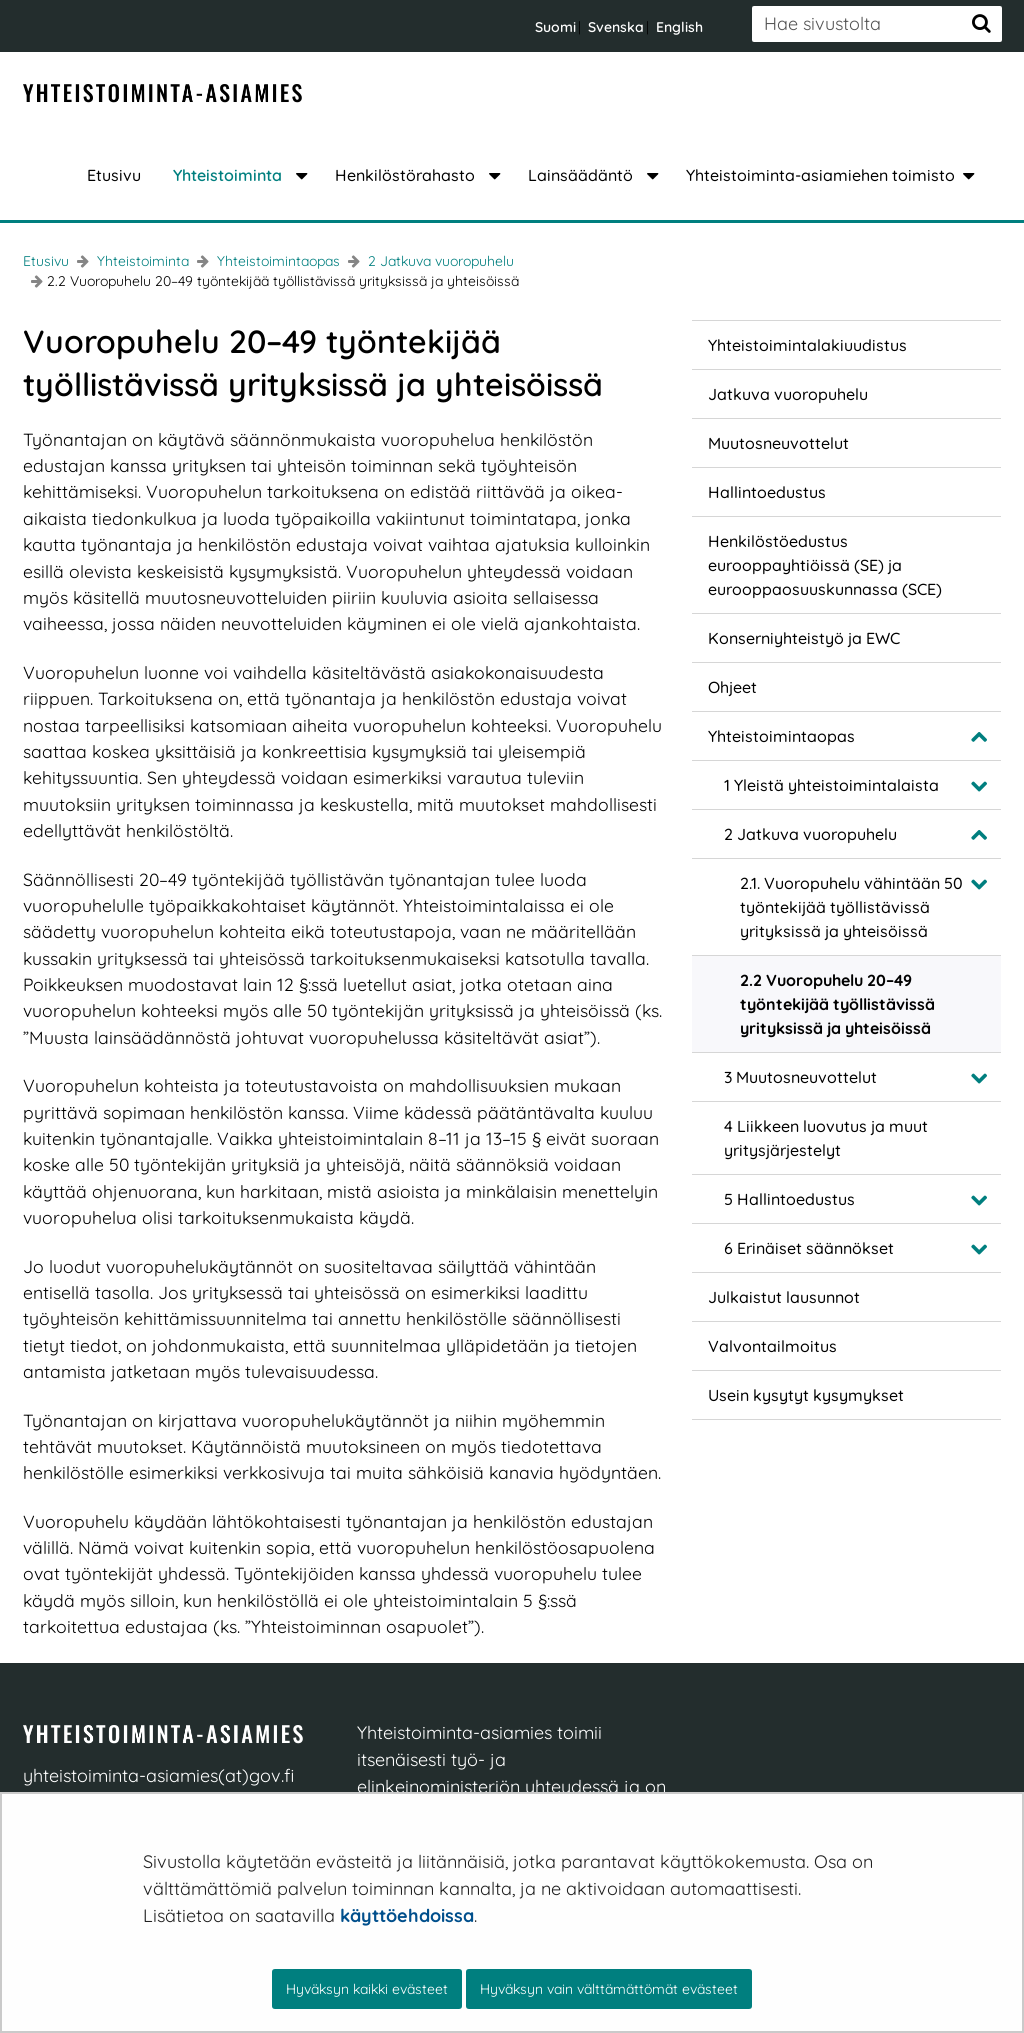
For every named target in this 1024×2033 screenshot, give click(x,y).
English (679, 27)
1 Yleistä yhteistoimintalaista (831, 785)
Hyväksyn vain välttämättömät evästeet (609, 1989)
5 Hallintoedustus (789, 1199)
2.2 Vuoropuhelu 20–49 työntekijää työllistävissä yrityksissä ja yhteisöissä (837, 1004)
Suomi (555, 27)
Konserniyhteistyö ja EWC (804, 638)
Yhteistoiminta (141, 261)
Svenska (616, 27)
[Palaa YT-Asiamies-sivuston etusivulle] (163, 94)
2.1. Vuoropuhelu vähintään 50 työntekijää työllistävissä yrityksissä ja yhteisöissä (851, 907)
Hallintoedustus (767, 492)
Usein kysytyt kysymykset (806, 1395)
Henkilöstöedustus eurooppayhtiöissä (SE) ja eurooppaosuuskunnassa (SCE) (825, 565)
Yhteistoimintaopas (276, 261)
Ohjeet (732, 687)
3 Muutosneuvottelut (800, 1077)
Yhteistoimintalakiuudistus (807, 345)
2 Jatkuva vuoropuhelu (439, 261)
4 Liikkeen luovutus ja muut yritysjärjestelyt (826, 1138)
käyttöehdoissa (407, 1915)
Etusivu (46, 261)
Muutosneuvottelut (778, 443)
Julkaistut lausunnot (784, 1297)
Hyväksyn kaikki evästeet (367, 1989)
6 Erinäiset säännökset (809, 1248)
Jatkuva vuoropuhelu (788, 394)
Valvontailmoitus (772, 1346)
